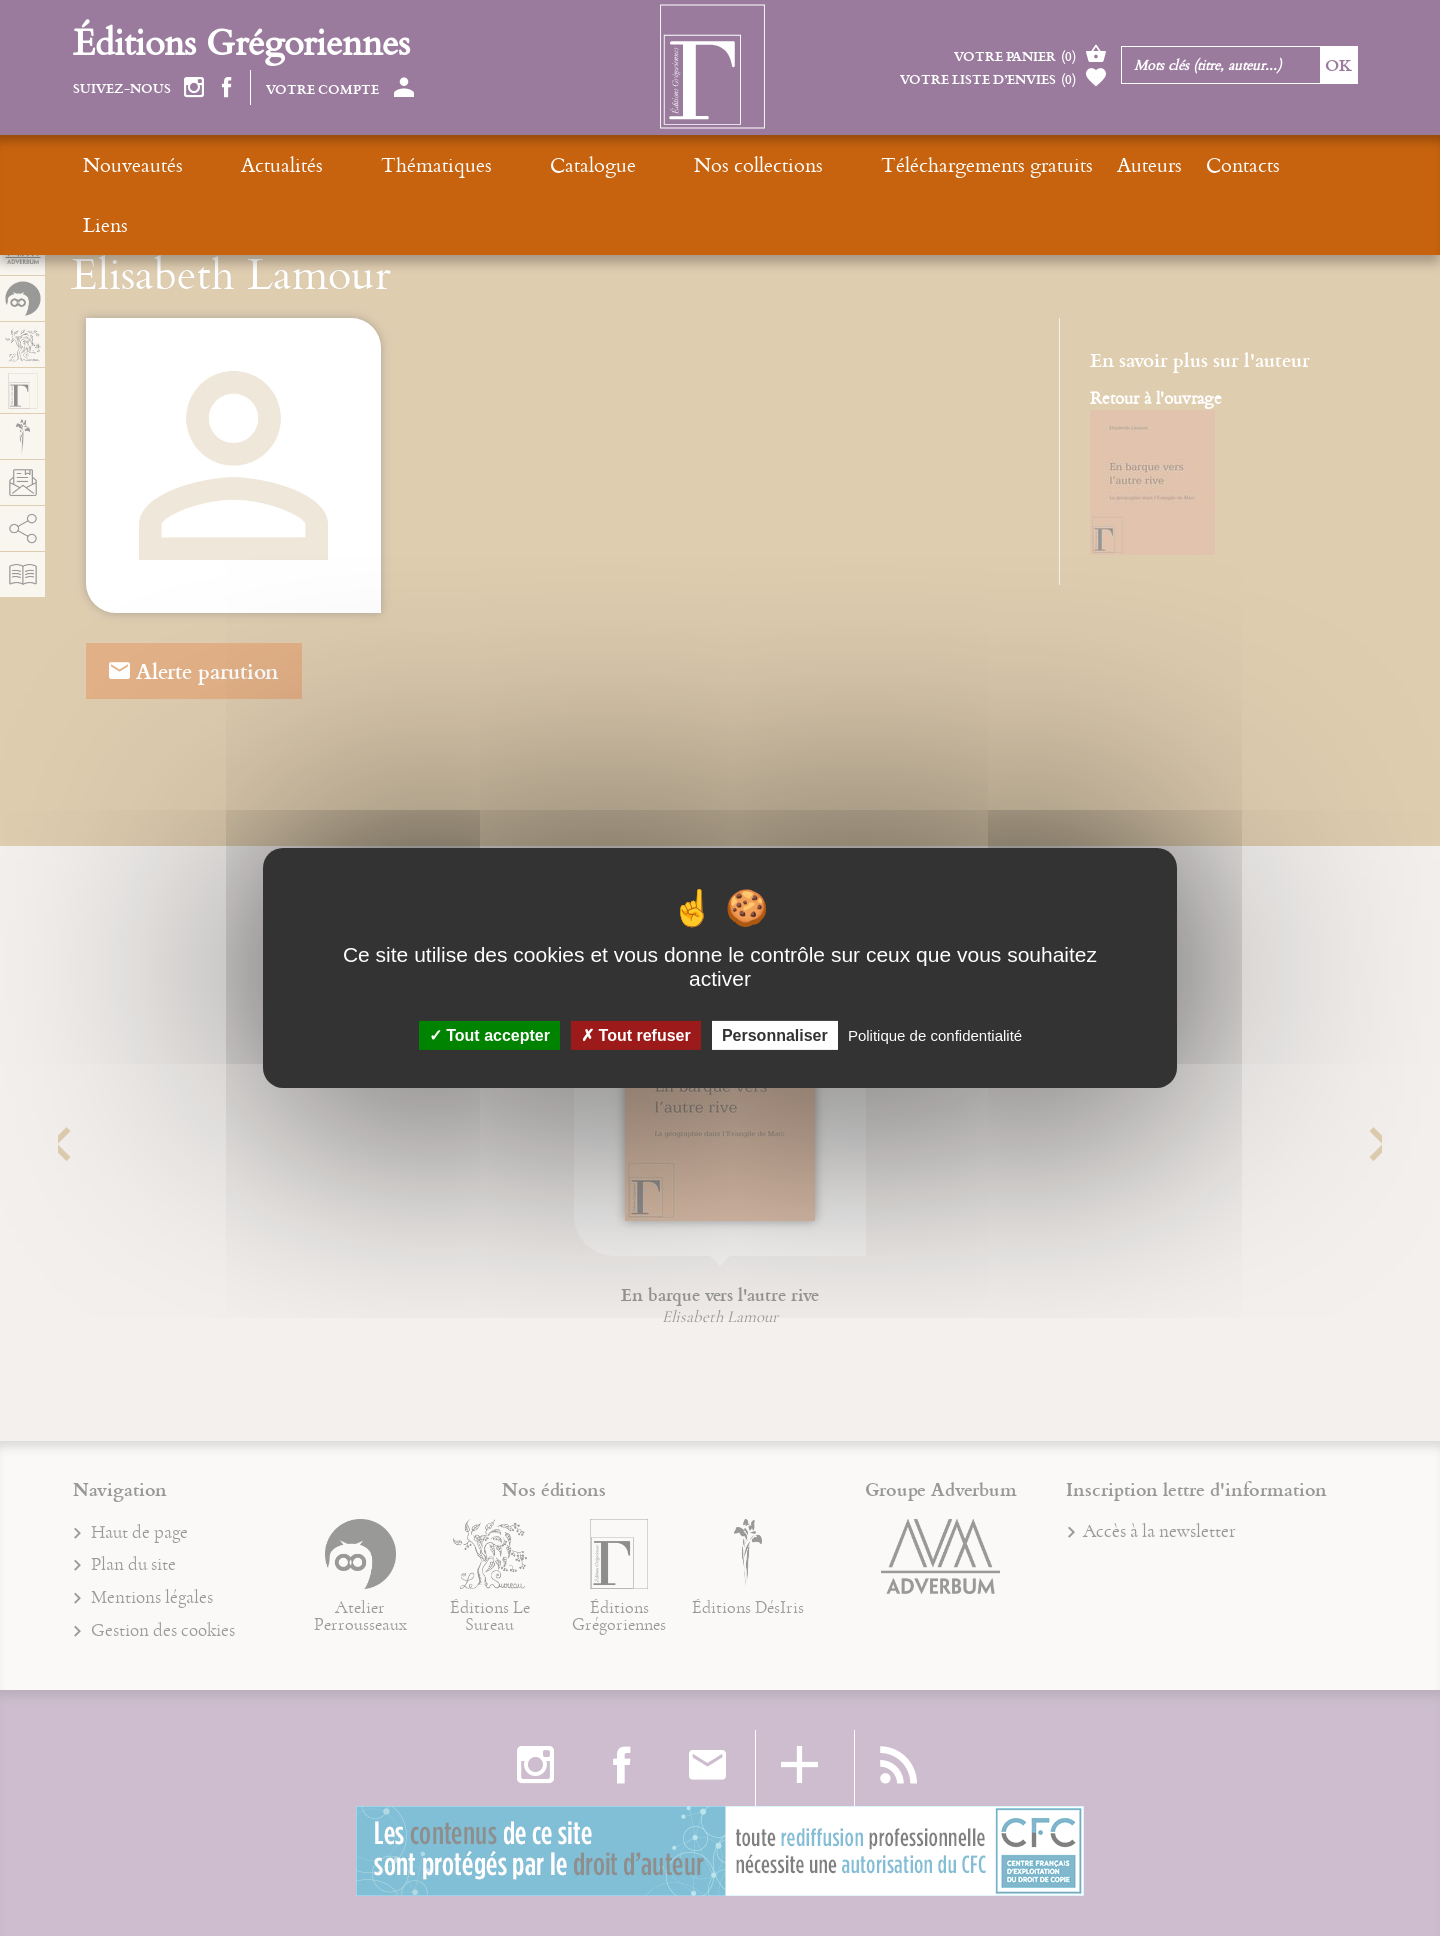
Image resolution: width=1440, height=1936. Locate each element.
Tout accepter (489, 1035)
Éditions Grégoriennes (241, 41)
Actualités (248, 164)
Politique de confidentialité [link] (935, 1035)
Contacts (1073, 164)
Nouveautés (133, 164)
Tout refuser (636, 1035)
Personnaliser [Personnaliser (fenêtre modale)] (775, 1035)
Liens (1156, 164)
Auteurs (979, 164)
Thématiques (368, 164)
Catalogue (491, 164)
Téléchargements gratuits (817, 164)
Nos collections (622, 164)
